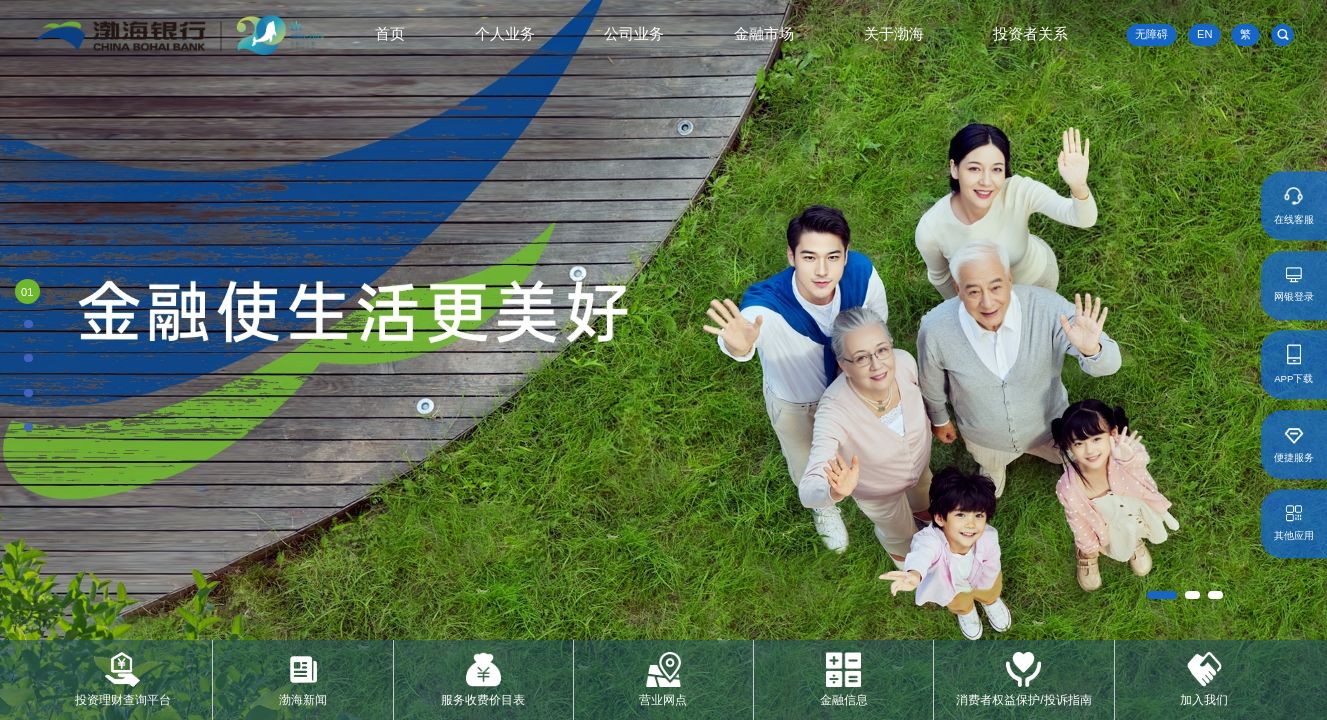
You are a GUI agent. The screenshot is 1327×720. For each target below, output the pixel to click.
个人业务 (505, 33)
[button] (1162, 595)
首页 (390, 33)
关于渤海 (894, 33)
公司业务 (634, 33)
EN (1204, 34)
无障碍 (1151, 34)
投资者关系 (1030, 33)
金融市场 (764, 33)
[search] (1283, 35)
